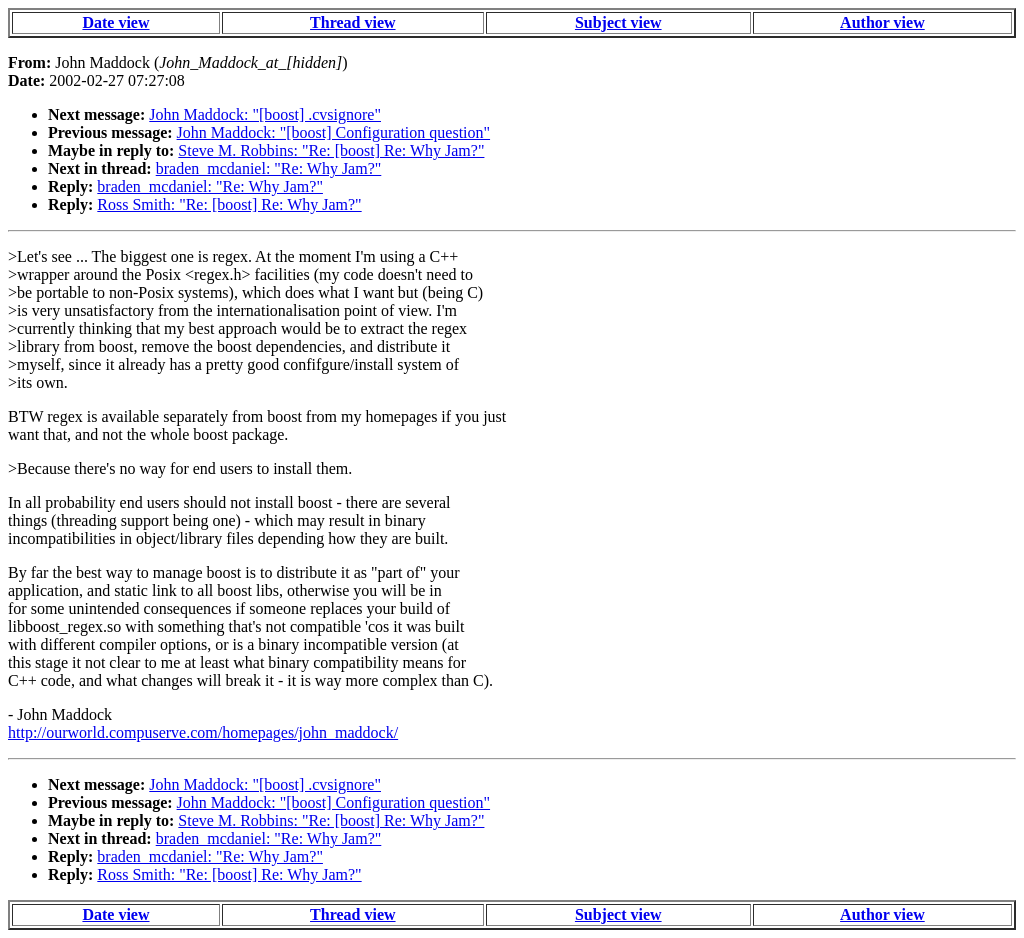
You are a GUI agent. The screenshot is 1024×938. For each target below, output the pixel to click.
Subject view (618, 22)
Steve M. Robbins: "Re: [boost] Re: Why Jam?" (331, 150)
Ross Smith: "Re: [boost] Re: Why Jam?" (229, 204)
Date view (115, 22)
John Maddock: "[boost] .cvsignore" (265, 114)
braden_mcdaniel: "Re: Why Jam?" (269, 168)
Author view (882, 22)
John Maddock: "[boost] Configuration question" (333, 132)
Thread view (352, 22)
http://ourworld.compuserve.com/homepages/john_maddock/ (203, 732)
